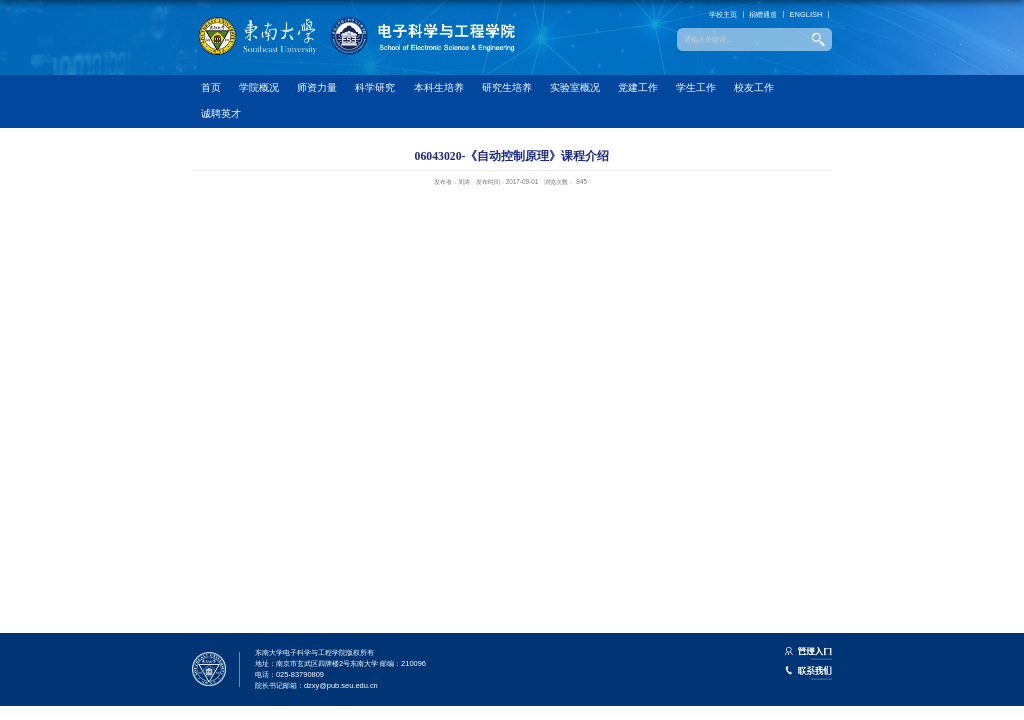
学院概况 (259, 87)
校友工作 (754, 87)
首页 (211, 87)
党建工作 (638, 87)
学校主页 (723, 14)
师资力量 (317, 87)
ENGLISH (806, 14)
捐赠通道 (763, 14)
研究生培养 (507, 87)
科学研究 (375, 87)
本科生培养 (439, 87)
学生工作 (696, 87)
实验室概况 (575, 87)
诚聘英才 (221, 113)
